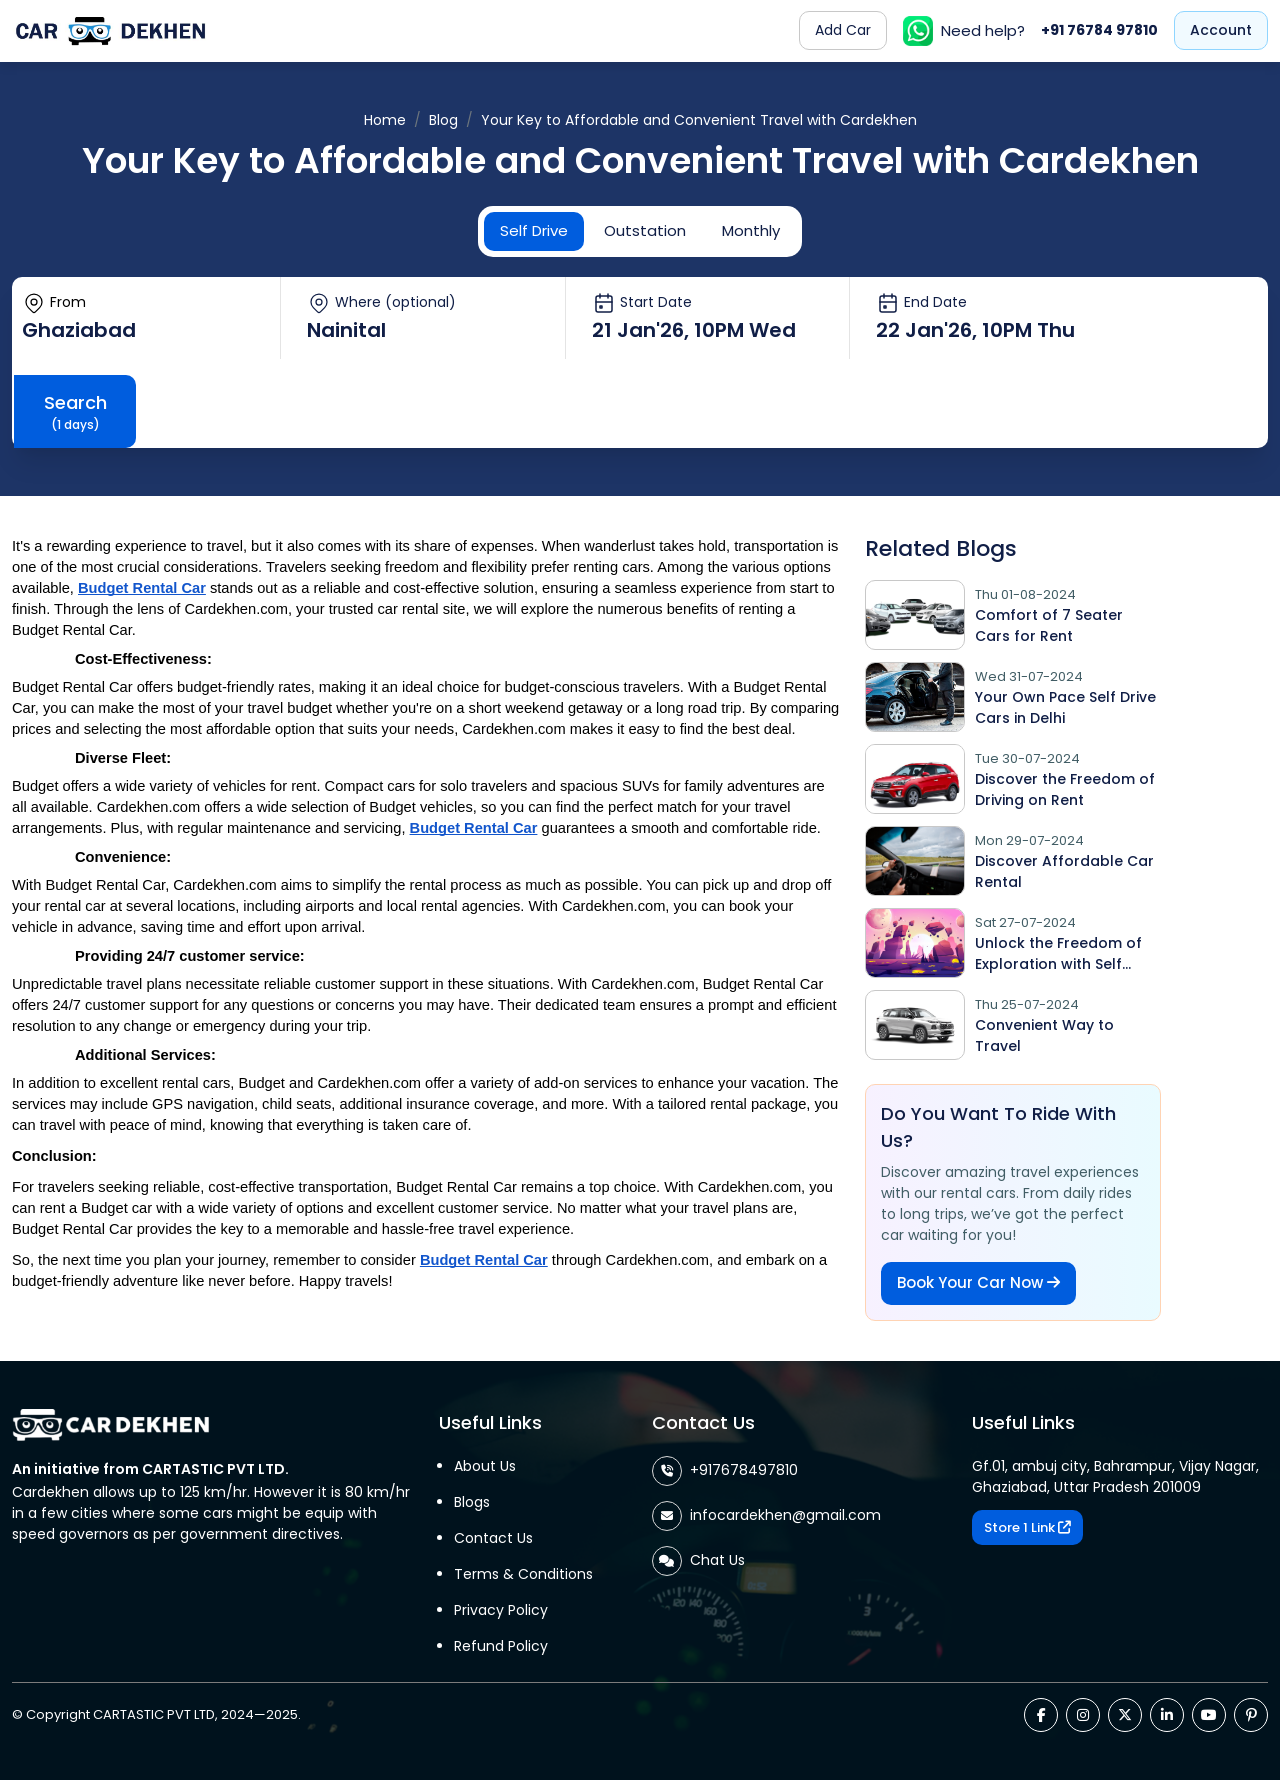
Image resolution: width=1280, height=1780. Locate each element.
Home (385, 120)
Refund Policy (501, 1646)
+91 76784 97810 (1099, 30)
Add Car (843, 30)
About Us (485, 1466)
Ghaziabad (79, 330)
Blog (443, 120)
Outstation (645, 230)
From (54, 303)
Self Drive (534, 230)
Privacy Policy (501, 1610)
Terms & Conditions (523, 1574)
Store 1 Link (1027, 1527)
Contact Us (493, 1538)
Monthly (751, 230)
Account (1221, 30)
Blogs (472, 1502)
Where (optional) (381, 303)
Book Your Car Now (978, 1282)
